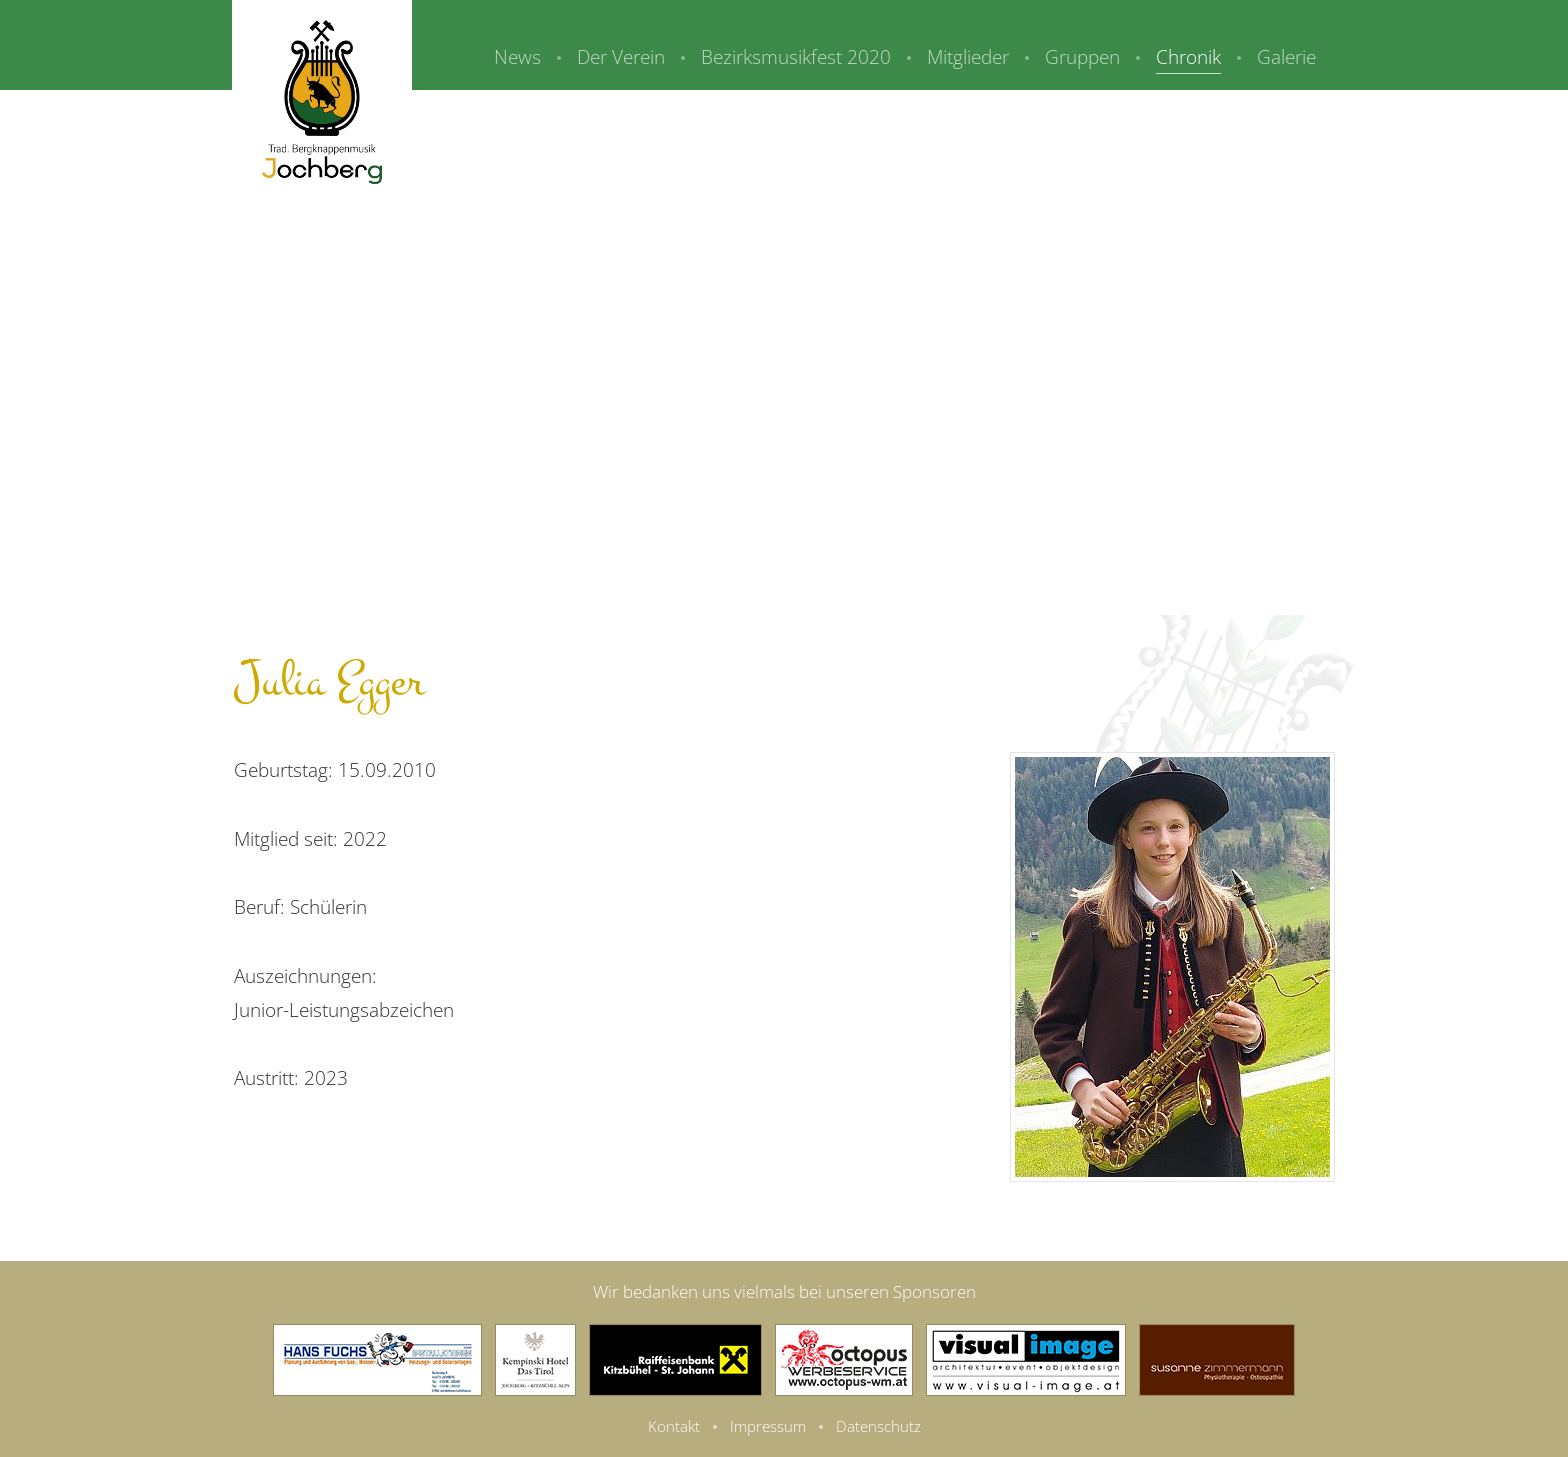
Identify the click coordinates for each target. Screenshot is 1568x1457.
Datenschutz (878, 1426)
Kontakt (674, 1426)
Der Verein (621, 57)
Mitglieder (968, 57)
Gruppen (1082, 57)
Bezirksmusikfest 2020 (796, 57)
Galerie (1286, 57)
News (517, 57)
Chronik (1188, 57)
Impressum (768, 1426)
